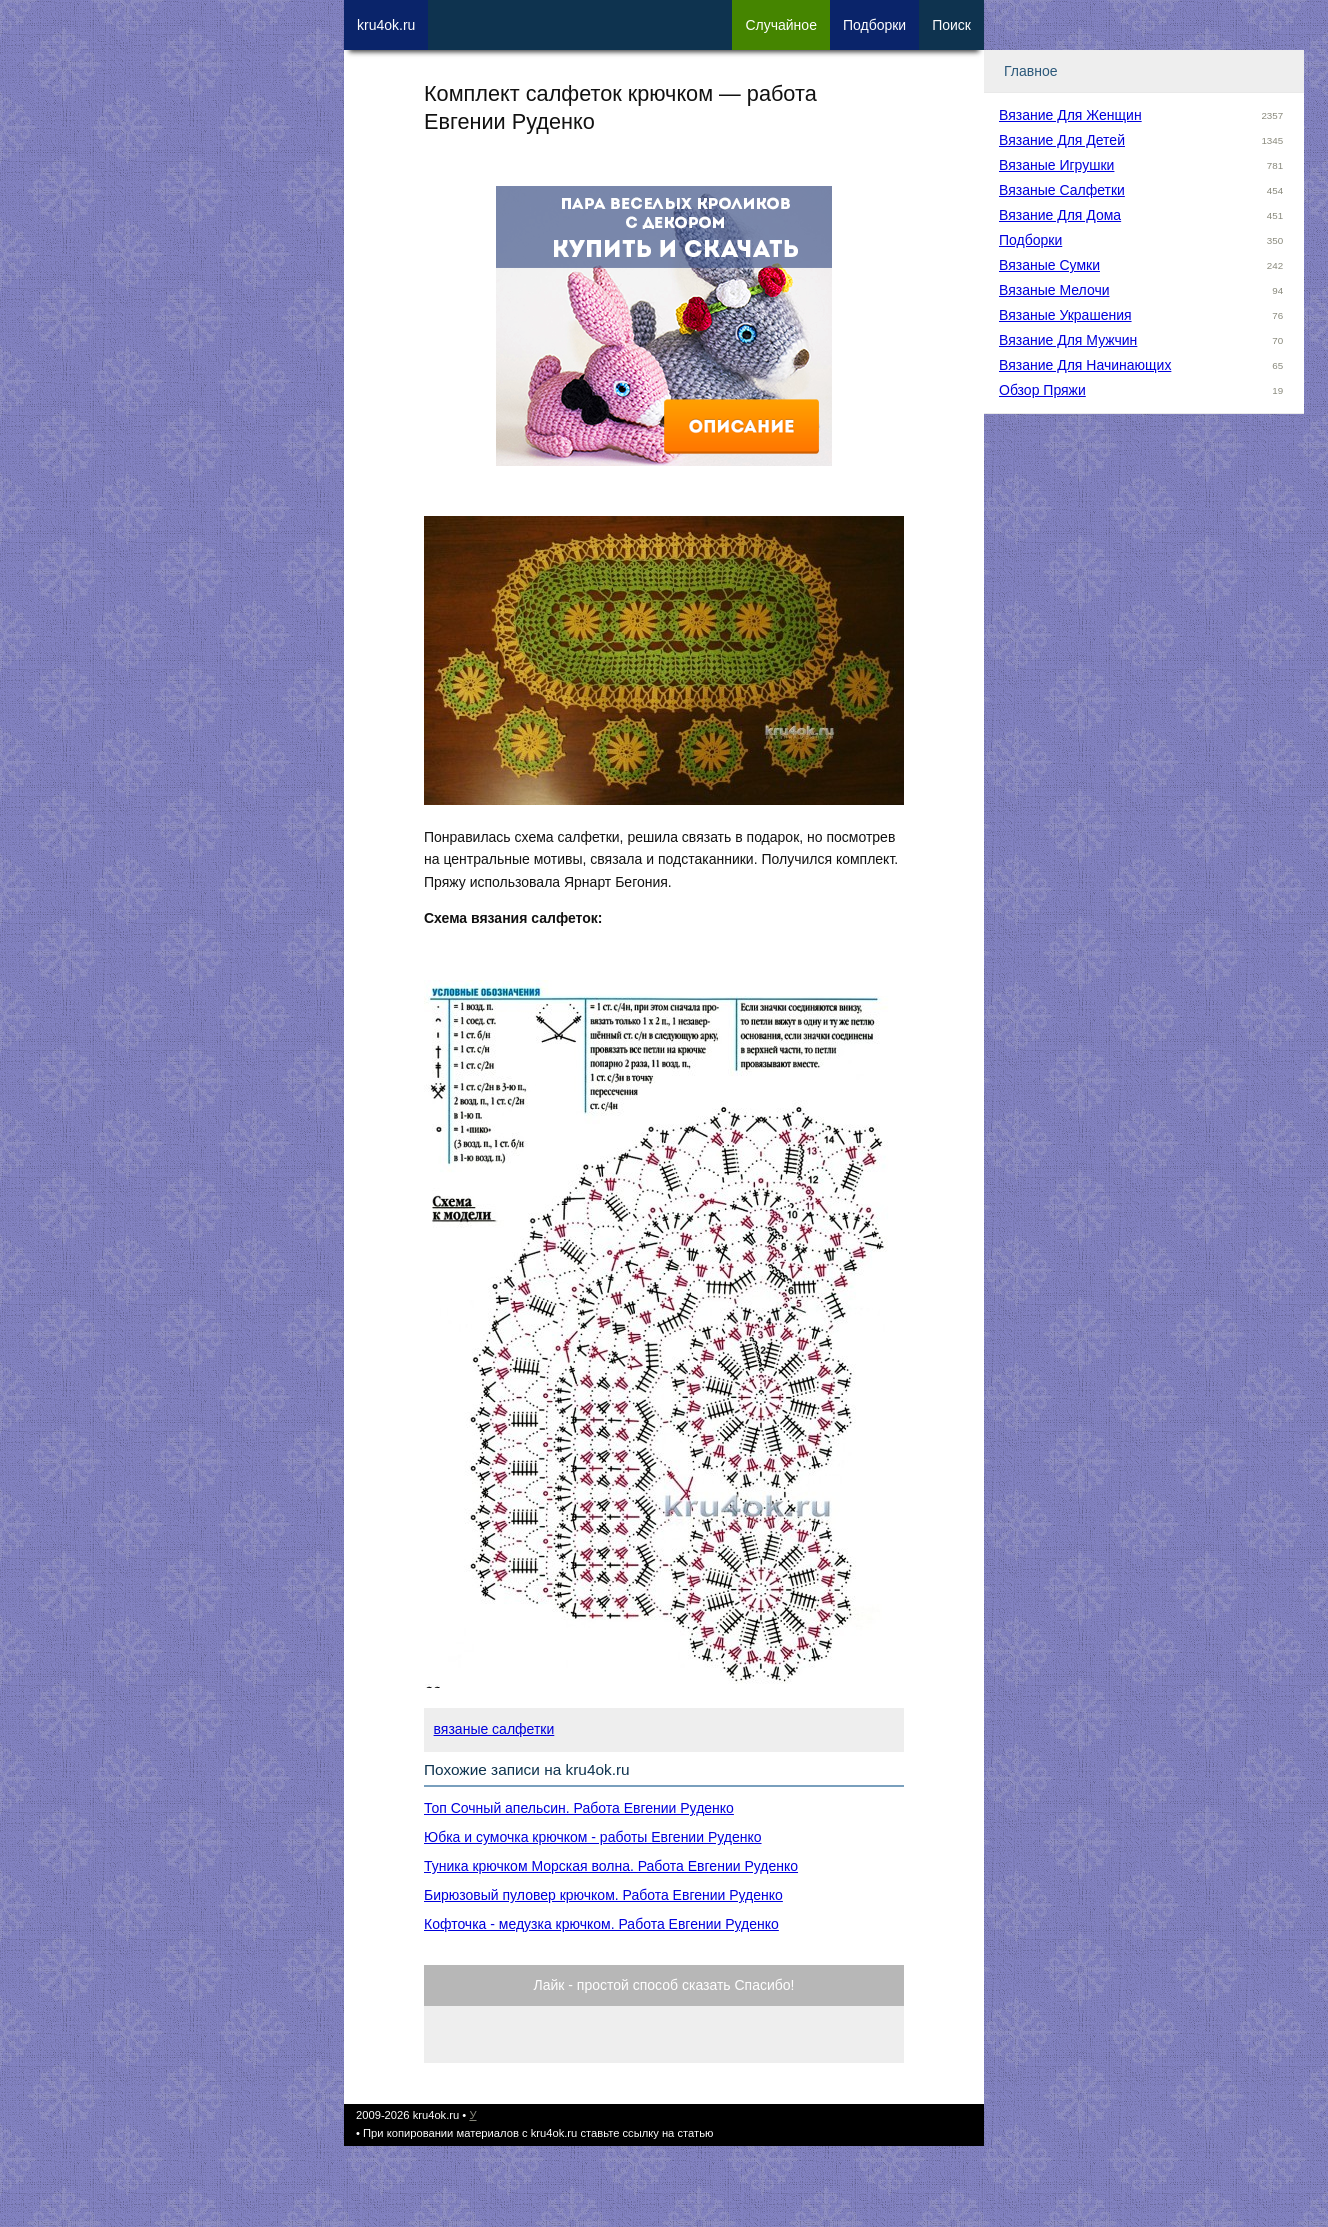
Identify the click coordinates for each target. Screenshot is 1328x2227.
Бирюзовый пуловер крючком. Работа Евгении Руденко (603, 1895)
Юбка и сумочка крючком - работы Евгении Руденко (593, 1837)
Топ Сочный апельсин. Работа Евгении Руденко (579, 1808)
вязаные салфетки (494, 1729)
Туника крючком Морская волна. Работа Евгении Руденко (611, 1866)
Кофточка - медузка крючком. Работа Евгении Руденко (601, 1924)
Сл (781, 25)
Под (874, 25)
